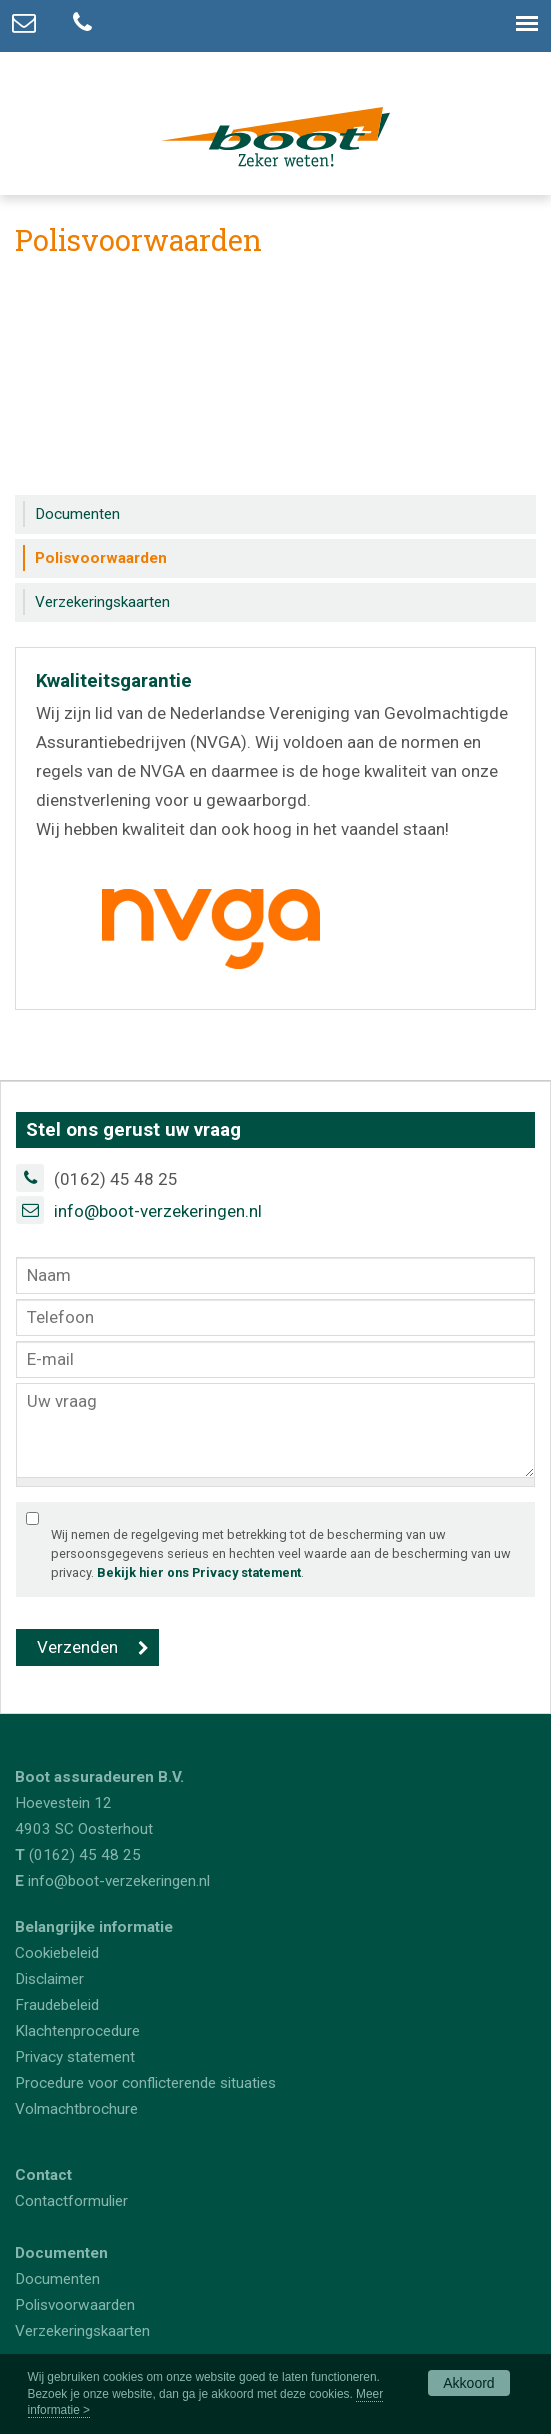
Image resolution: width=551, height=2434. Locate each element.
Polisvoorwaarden (75, 2305)
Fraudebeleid (57, 2005)
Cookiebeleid (57, 1953)
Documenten (57, 2279)
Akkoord (468, 2383)
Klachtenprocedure (77, 2031)
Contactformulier (71, 2201)
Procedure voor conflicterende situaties (145, 2083)
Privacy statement (75, 2057)
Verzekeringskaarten (82, 2331)
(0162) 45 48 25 (85, 1855)
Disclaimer (49, 1979)
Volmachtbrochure (76, 2109)
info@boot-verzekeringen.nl (158, 1211)
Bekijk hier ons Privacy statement (199, 1572)
